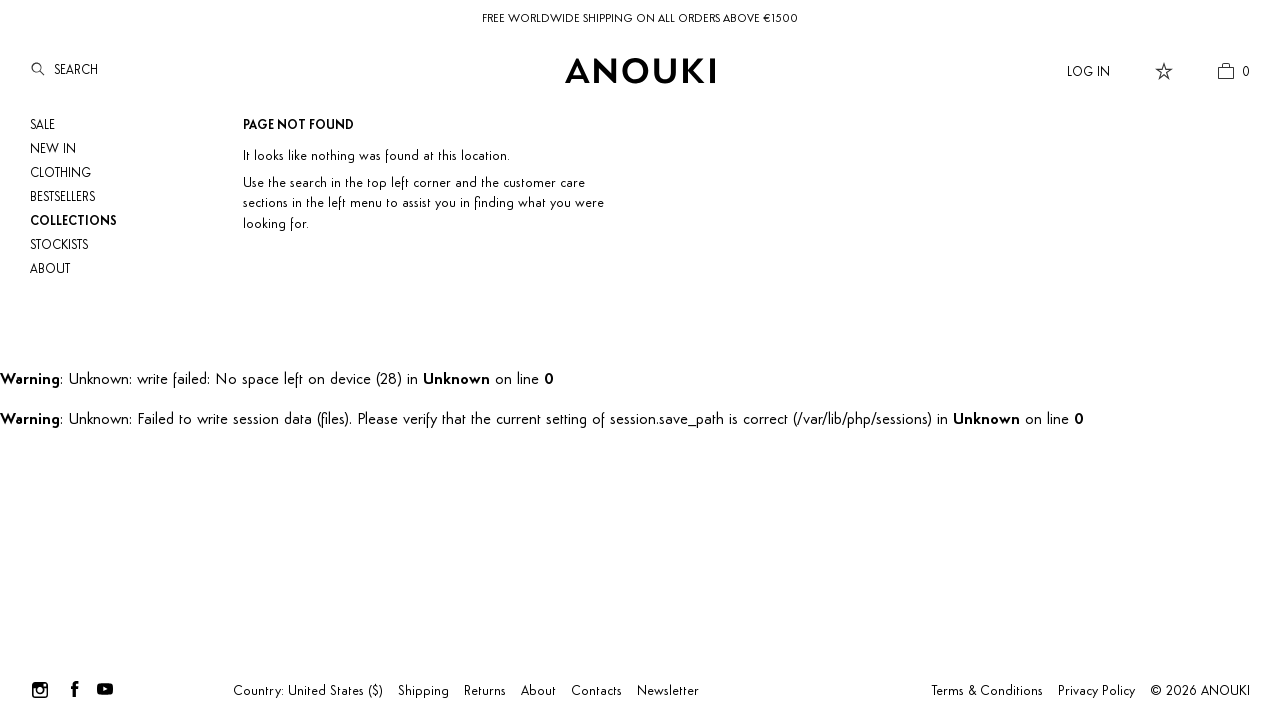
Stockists (59, 245)
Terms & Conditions (987, 691)
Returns (485, 691)
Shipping (423, 691)
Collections (73, 221)
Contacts (596, 691)
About (50, 269)
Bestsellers (62, 197)
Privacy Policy (1096, 691)
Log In (1088, 72)
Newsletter (668, 691)
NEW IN (53, 149)
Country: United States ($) (308, 691)
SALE (42, 125)
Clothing (60, 173)
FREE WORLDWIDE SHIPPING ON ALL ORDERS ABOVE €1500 (640, 19)
